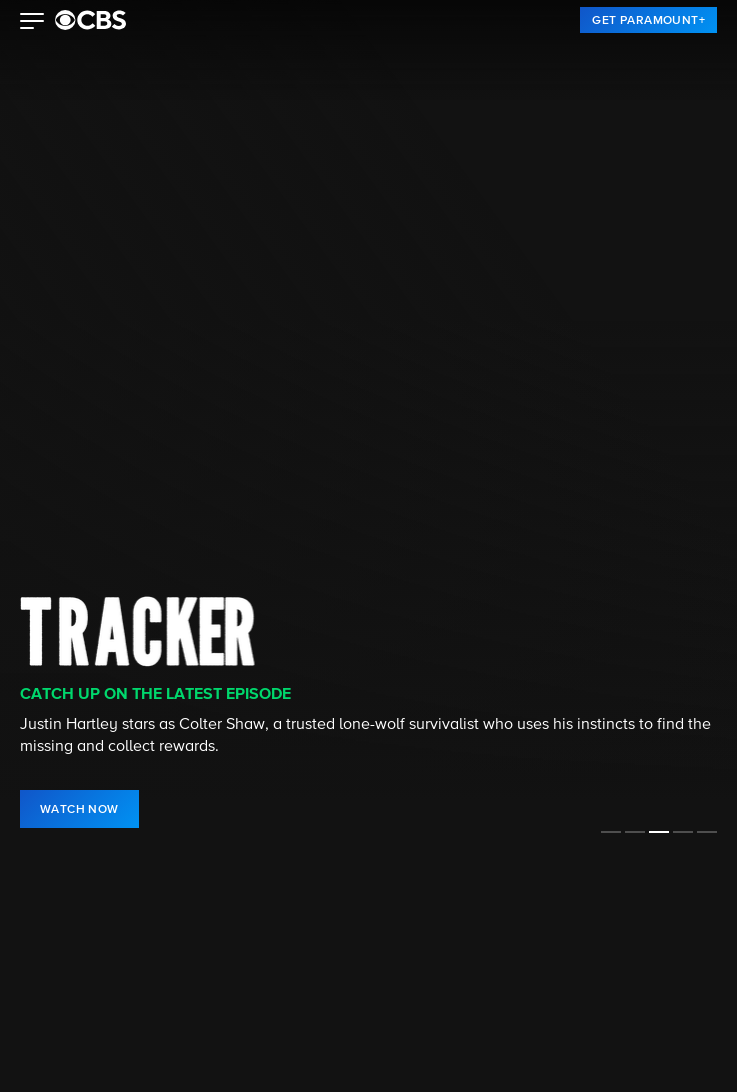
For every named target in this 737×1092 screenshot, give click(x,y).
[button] (32, 23)
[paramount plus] (90, 20)
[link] (648, 20)
